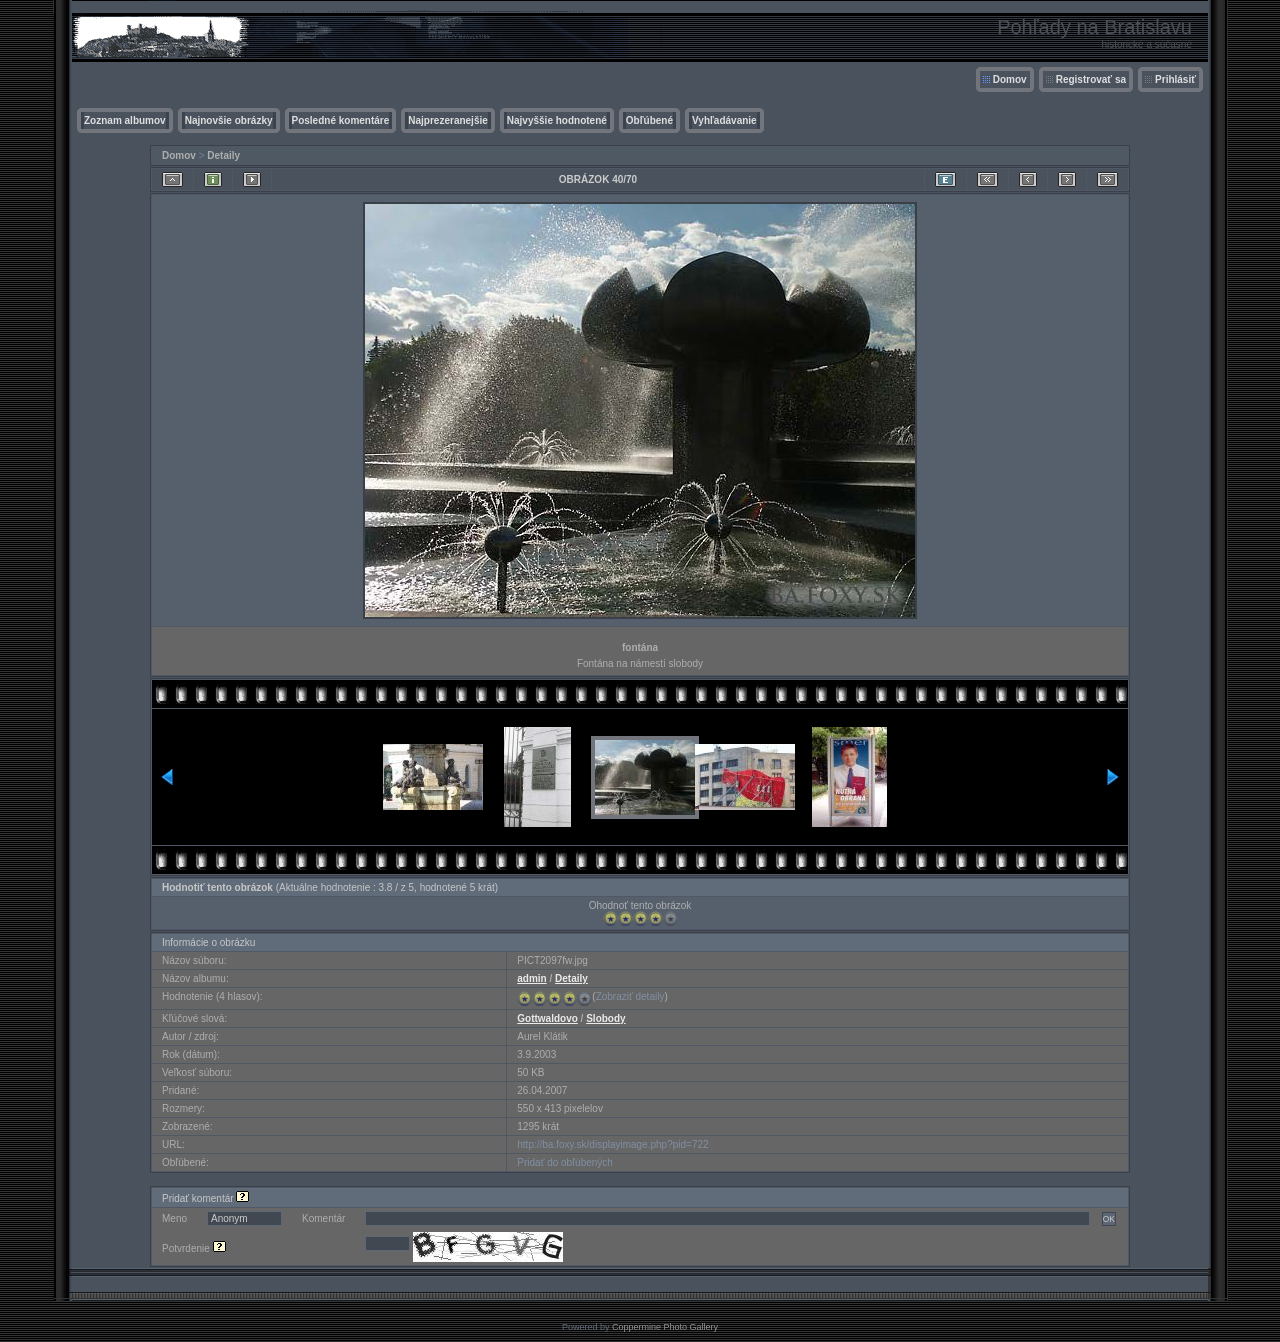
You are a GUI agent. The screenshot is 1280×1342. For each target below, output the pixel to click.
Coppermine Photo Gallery (665, 1327)
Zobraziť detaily (630, 996)
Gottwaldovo (547, 1018)
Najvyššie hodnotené (557, 120)
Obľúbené (649, 120)
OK (1109, 1219)
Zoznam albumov (125, 120)
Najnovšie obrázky (229, 120)
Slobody (605, 1018)
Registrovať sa (1091, 79)
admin (531, 978)
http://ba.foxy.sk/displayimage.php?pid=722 (612, 1144)
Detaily (223, 155)
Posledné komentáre (341, 120)
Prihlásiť (1175, 79)
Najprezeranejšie (448, 120)
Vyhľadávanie (724, 120)
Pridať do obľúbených (565, 1162)
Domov (1010, 79)
